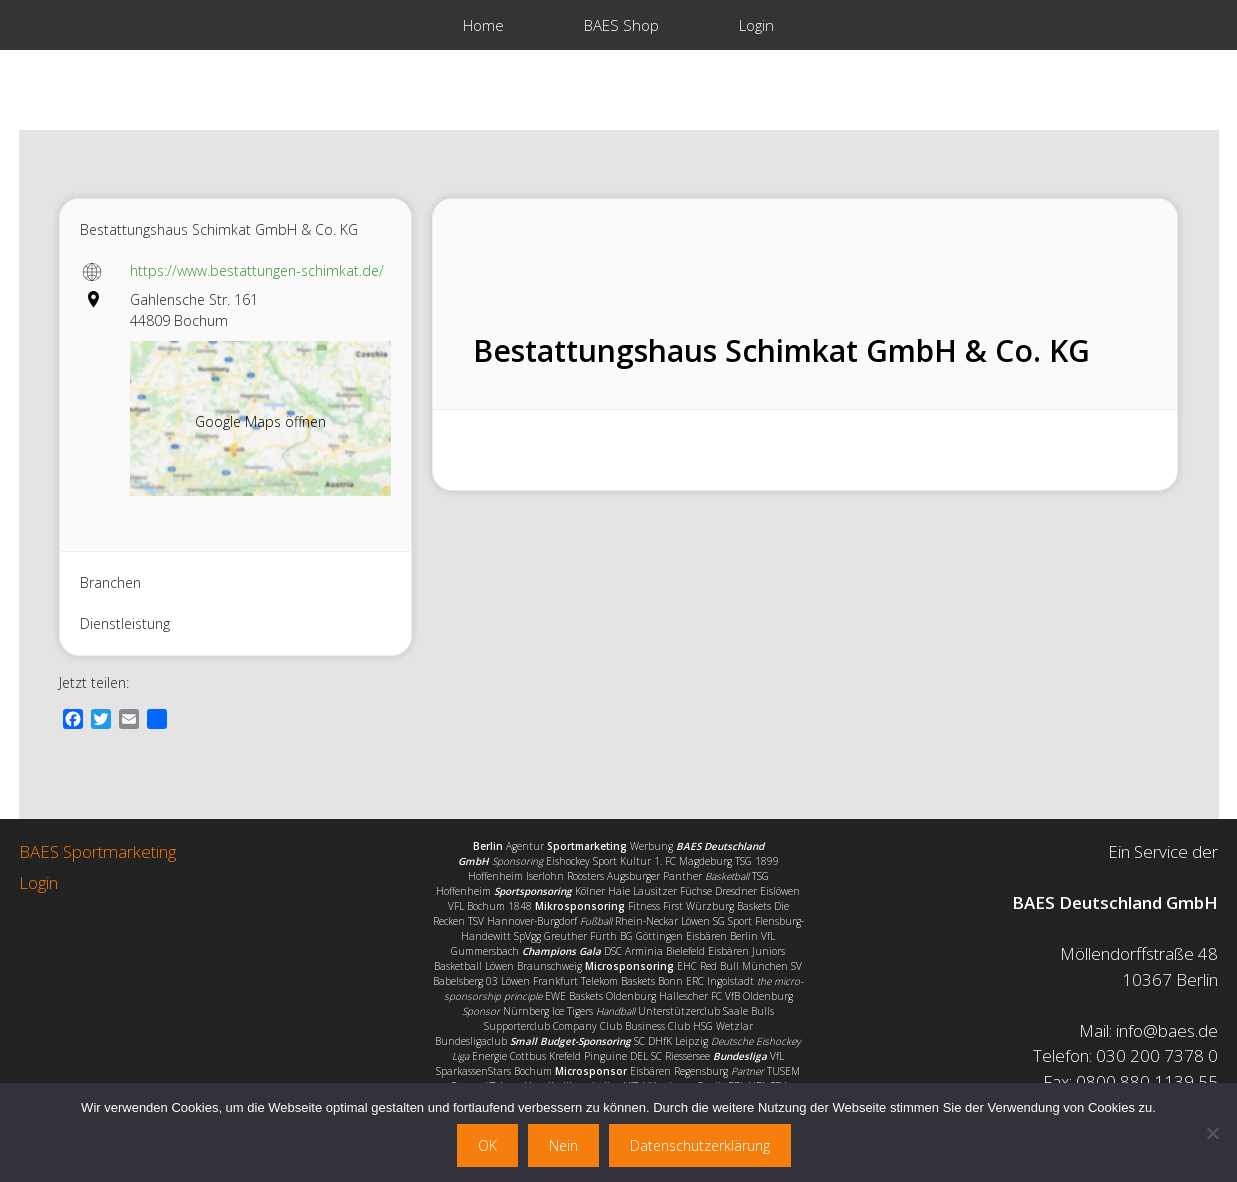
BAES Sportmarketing (97, 851)
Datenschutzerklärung (700, 1145)
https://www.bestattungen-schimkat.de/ (257, 270)
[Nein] (1212, 1133)
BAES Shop (621, 25)
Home (483, 25)
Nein (563, 1145)
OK (487, 1145)
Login (756, 25)
